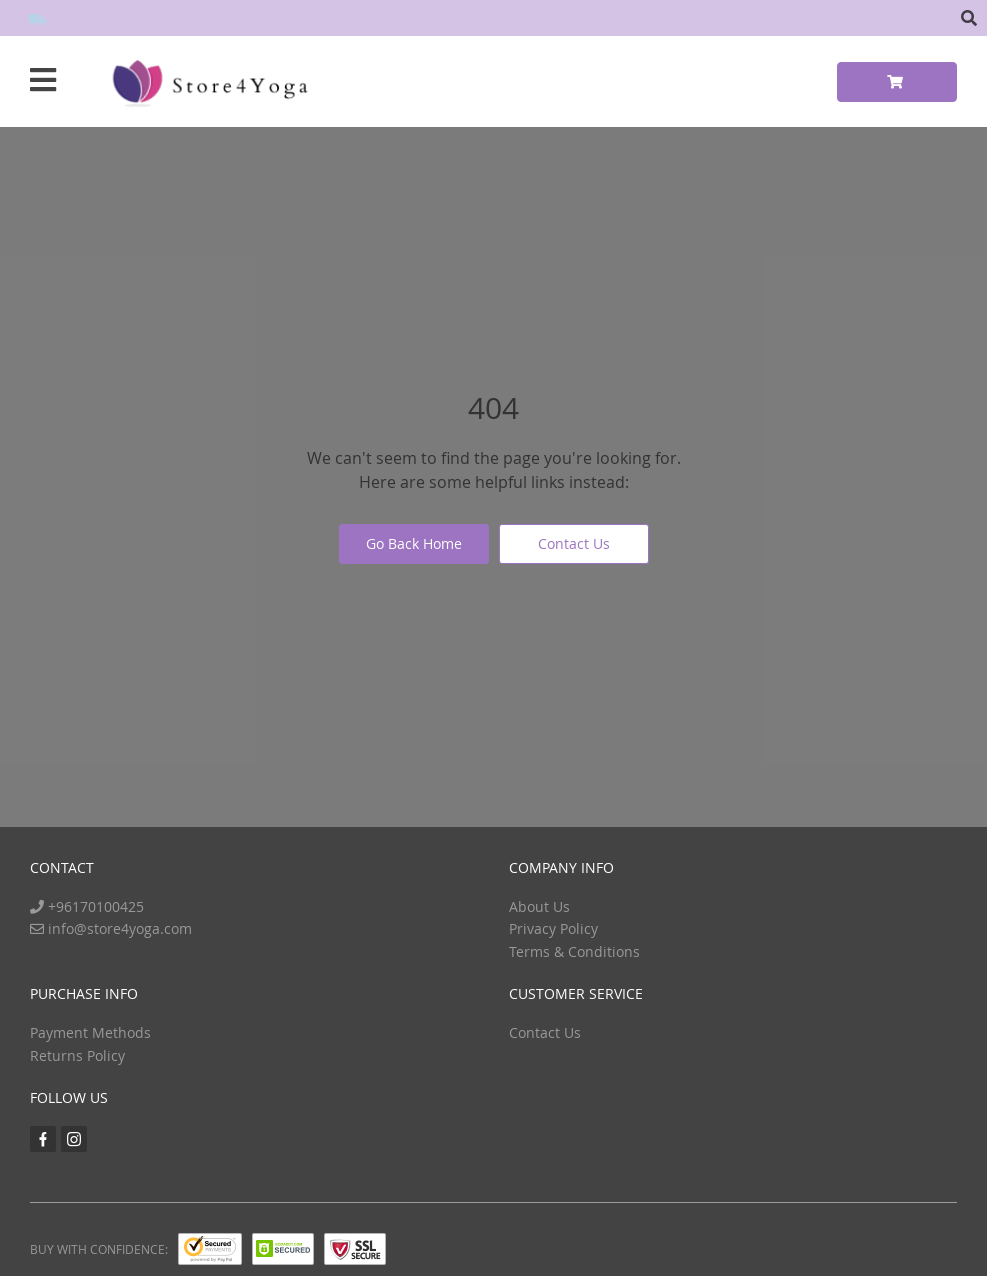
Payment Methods (90, 1032)
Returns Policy (77, 1055)
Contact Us (574, 543)
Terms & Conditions (574, 951)
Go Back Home (414, 543)
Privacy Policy (553, 928)
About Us (539, 906)
